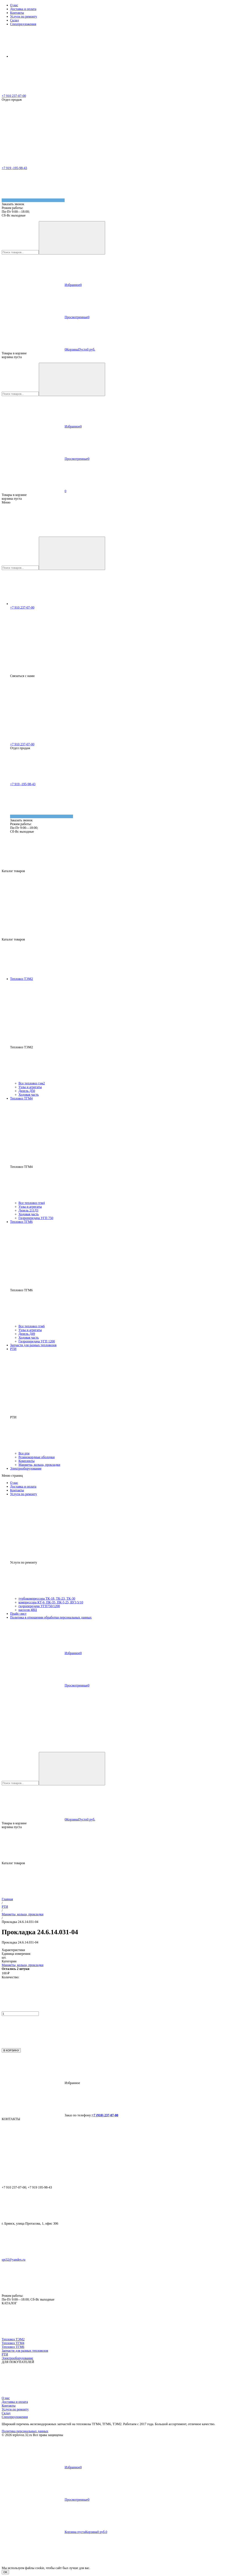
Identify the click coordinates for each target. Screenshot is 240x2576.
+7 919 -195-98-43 (14, 168)
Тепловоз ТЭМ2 (13, 2339)
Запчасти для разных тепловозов (25, 2350)
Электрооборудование (17, 2358)
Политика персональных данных (25, 2431)
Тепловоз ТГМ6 (13, 2347)
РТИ (5, 1906)
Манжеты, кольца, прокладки (22, 1914)
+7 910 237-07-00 (14, 96)
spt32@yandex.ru (13, 2259)
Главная (7, 1899)
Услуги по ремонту (15, 2409)
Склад (6, 2413)
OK (5, 2572)
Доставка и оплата (15, 2402)
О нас (6, 2398)
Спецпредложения (15, 2417)
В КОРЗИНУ (11, 2050)
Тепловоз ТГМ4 (13, 2343)
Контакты (9, 2405)
